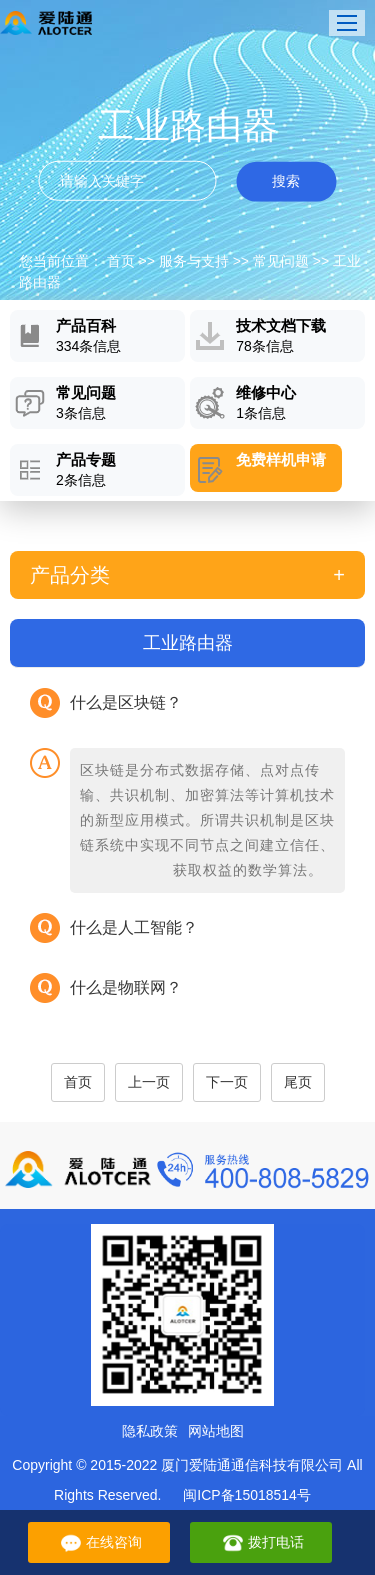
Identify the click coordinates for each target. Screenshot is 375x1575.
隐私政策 (150, 1431)
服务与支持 (194, 261)
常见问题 (281, 261)
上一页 (149, 1082)
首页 (121, 261)
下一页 (227, 1082)
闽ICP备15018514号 (247, 1495)
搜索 (286, 181)
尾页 (298, 1082)
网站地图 (216, 1431)
